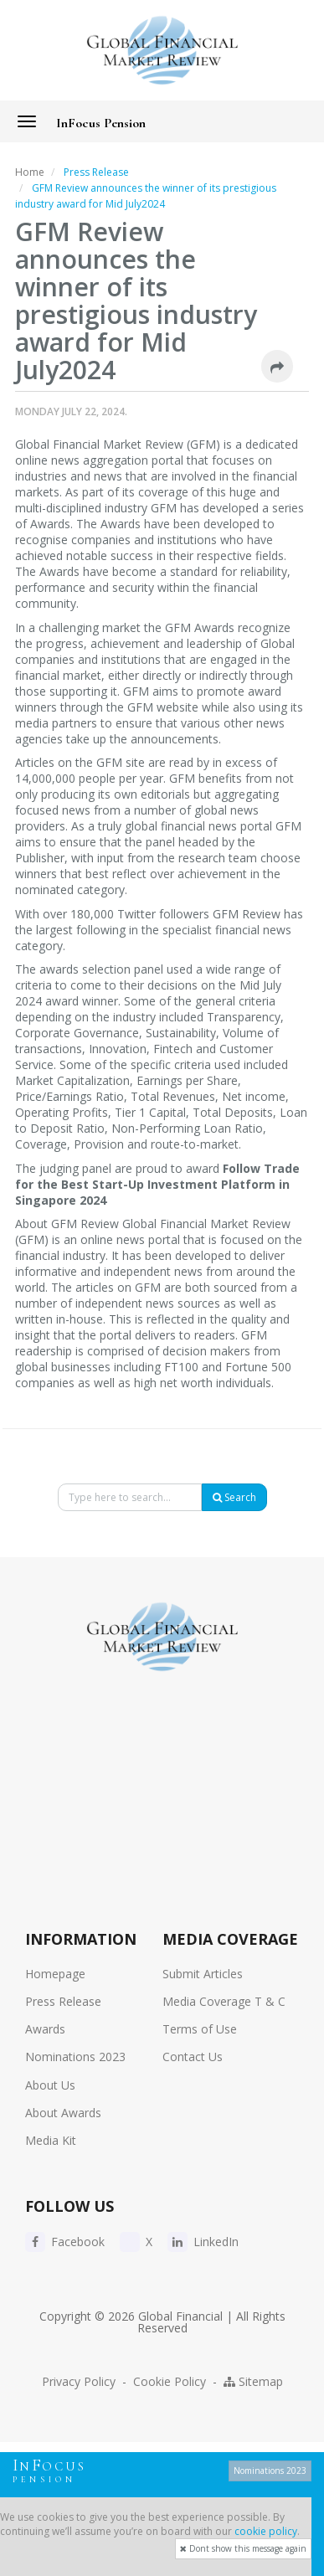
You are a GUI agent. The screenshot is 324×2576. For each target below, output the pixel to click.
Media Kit (50, 2140)
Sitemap (253, 2381)
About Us (50, 2085)
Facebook (65, 2242)
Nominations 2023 (75, 2056)
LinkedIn (203, 2242)
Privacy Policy (79, 2381)
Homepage (55, 1974)
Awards (45, 2029)
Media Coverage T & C (223, 2001)
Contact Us (192, 2056)
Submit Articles (202, 1974)
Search (234, 1497)
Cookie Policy (169, 2381)
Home (29, 172)
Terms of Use (199, 2029)
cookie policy (265, 2531)
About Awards (63, 2113)
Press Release (63, 2001)
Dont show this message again (243, 2548)
